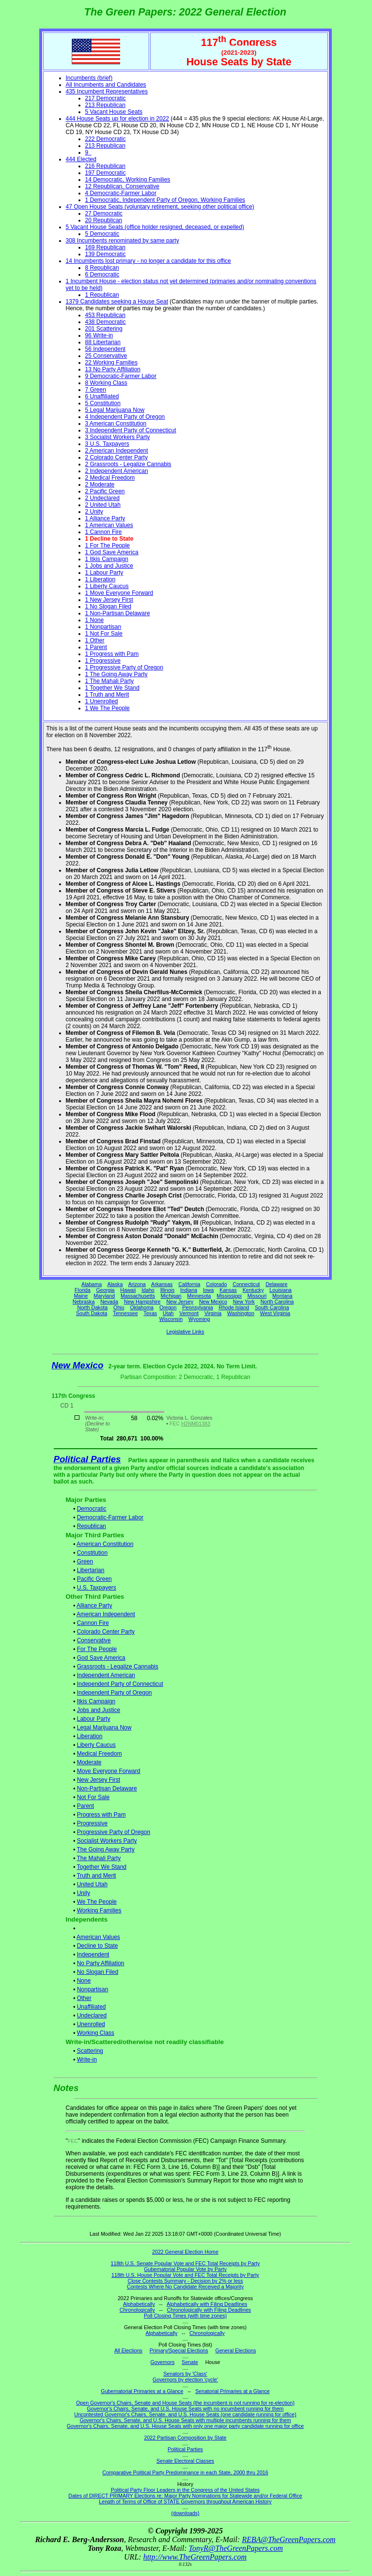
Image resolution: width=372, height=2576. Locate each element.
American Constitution (105, 1544)
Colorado (216, 1284)
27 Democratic (104, 213)
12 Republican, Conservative (122, 186)
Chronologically (137, 2310)
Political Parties (87, 1459)
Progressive (92, 1823)
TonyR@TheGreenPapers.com (236, 2548)
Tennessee (125, 1313)
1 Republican (102, 294)
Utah (168, 1313)
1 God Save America (112, 552)
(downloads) (185, 2513)
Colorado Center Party (106, 1631)
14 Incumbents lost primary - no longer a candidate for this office (148, 261)
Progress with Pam (101, 1814)
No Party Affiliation (100, 1963)
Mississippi (229, 1296)
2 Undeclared (102, 498)
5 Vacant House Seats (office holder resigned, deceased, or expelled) (155, 227)
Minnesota (199, 1296)
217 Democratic (105, 98)
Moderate (89, 1762)
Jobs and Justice (98, 1710)
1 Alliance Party (105, 518)
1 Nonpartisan (103, 626)
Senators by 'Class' (185, 2374)
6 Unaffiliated (102, 396)
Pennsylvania (197, 1307)
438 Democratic (105, 321)
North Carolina (277, 1301)
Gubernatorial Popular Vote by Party (185, 2269)
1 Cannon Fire (103, 532)
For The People (97, 1649)
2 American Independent (116, 450)
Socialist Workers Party (107, 1840)
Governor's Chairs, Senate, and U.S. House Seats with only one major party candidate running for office (185, 2426)
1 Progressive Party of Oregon (124, 667)
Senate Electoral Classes (185, 2461)
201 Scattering (104, 328)
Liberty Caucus (96, 1745)
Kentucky (253, 1290)
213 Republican (105, 105)
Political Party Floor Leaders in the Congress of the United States (185, 2490)
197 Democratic (105, 172)
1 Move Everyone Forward (119, 593)
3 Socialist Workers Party (117, 437)
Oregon (168, 1307)
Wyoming (199, 1319)
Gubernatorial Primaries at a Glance (142, 2391)
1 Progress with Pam (112, 654)
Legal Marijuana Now (104, 1727)
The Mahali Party (99, 1858)
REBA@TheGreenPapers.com (288, 2539)
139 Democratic (105, 254)
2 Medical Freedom (110, 477)
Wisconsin (171, 1319)
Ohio (118, 1307)
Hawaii (128, 1290)
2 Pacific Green (105, 491)
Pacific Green (94, 1579)
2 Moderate (100, 484)
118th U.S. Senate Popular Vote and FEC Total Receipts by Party (185, 2263)
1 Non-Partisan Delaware (117, 613)
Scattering (90, 2050)
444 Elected (81, 159)
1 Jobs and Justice (109, 565)
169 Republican (105, 247)
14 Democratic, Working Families (127, 179)
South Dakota (92, 1313)
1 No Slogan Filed (108, 606)
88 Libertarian (103, 342)
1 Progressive (103, 660)
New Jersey (179, 1301)
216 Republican (105, 166)
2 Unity (94, 511)
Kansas (228, 1290)
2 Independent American (116, 471)
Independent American (106, 1675)
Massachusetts (138, 1296)
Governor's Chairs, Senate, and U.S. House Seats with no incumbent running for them (185, 2408)
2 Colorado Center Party (116, 457)
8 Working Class (106, 382)
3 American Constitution (116, 423)
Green (85, 1561)
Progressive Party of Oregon (113, 1832)
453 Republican (105, 315)
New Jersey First (98, 1779)
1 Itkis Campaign (106, 559)
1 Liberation (100, 579)
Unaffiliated (91, 2006)
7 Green (95, 389)
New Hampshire (142, 1301)
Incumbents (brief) (89, 78)
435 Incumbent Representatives (107, 91)
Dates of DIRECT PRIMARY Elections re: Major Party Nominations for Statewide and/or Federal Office (185, 2496)
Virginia (212, 1313)
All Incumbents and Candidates (106, 84)
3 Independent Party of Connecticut (130, 430)
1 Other (95, 640)
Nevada (109, 1301)
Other (84, 1998)
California (189, 1284)
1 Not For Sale (104, 633)
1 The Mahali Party (109, 681)
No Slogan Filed (97, 1972)
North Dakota (92, 1307)
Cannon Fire (93, 1623)
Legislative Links (185, 1331)
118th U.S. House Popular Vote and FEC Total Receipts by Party (185, 2275)
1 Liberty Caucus (107, 586)
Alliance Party (94, 1605)
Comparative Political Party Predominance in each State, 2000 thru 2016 (185, 2472)
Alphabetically (139, 2304)
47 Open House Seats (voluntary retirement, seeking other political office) (160, 206)
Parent (85, 1806)
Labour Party (93, 1718)
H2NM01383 (195, 1423)
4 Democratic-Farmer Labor (120, 193)
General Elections (235, 2350)
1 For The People (107, 545)
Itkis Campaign (96, 1701)
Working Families (99, 1910)
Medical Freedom (99, 1753)
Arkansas (161, 1284)
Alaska (115, 1284)
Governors (163, 2362)
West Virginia (275, 1313)
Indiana (188, 1290)
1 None (94, 620)
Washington (240, 1313)
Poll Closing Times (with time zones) (185, 2315)
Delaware (276, 1284)
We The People (97, 1901)
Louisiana (280, 1290)
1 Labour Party (104, 572)
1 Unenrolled (101, 701)
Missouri (257, 1296)
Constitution (92, 1552)
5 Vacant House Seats (114, 111)
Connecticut (246, 1284)
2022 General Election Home (185, 2252)
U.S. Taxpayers (96, 1587)
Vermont (189, 1313)
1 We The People (107, 708)
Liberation (90, 1736)
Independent (93, 1954)
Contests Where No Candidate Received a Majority (185, 2286)
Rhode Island (234, 1307)
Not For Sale (93, 1797)
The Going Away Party (105, 1849)
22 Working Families (111, 362)
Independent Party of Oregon (114, 1692)
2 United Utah (103, 504)
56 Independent (105, 349)
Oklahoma (142, 1307)
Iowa (208, 1290)
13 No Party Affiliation (113, 369)
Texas (150, 1313)
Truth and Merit (96, 1875)
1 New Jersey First (109, 599)
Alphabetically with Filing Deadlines (207, 2304)
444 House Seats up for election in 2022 (117, 118)
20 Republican (104, 220)
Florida (83, 1290)
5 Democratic (102, 233)
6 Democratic (102, 274)
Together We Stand (101, 1867)
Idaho (148, 1290)
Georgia (105, 1290)
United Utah (92, 1884)
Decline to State (97, 1945)
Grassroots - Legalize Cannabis (117, 1666)
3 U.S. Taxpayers (107, 443)
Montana (282, 1296)
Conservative (94, 1640)
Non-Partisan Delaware (107, 1788)
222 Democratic (105, 139)
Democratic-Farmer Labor (110, 1517)
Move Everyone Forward (108, 1771)
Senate (190, 2362)
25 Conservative (106, 355)
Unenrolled (91, 2024)
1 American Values (109, 525)
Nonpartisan (92, 1989)
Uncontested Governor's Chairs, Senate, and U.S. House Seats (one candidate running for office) (185, 2414)
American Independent (106, 1614)
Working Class (95, 2033)
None (84, 1980)
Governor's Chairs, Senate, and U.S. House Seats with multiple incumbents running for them (185, 2420)
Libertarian (91, 1570)
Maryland (104, 1296)
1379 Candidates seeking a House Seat (117, 301)
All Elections (128, 2350)
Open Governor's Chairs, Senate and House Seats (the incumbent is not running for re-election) (185, 2403)
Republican (91, 1526)
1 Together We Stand (112, 687)
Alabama (91, 1284)
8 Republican (102, 267)
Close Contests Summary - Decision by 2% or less (185, 2281)
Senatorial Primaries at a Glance (232, 2391)
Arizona (137, 1284)
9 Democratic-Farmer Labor (120, 376)
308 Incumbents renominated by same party (122, 240)
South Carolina (272, 1307)
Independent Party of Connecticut (120, 1684)
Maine (81, 1296)
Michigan (171, 1296)
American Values (98, 1937)
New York (244, 1301)
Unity (83, 1893)
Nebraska (84, 1301)
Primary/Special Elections (179, 2350)
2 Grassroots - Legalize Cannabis (128, 464)
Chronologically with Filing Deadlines (209, 2310)
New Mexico (213, 1301)
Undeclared (92, 2015)
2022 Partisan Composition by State (185, 2437)
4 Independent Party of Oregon (125, 416)
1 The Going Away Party (116, 674)
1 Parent (96, 647)
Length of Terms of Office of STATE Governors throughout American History (185, 2501)
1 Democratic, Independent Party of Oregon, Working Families (165, 200)
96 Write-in (99, 335)
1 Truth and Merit (107, 694)
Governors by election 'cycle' (185, 2379)
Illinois (167, 1290)
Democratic (92, 1508)
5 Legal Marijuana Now (115, 410)
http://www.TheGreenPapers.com (195, 2557)
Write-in (87, 2059)
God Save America (101, 1657)
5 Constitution (103, 403)
